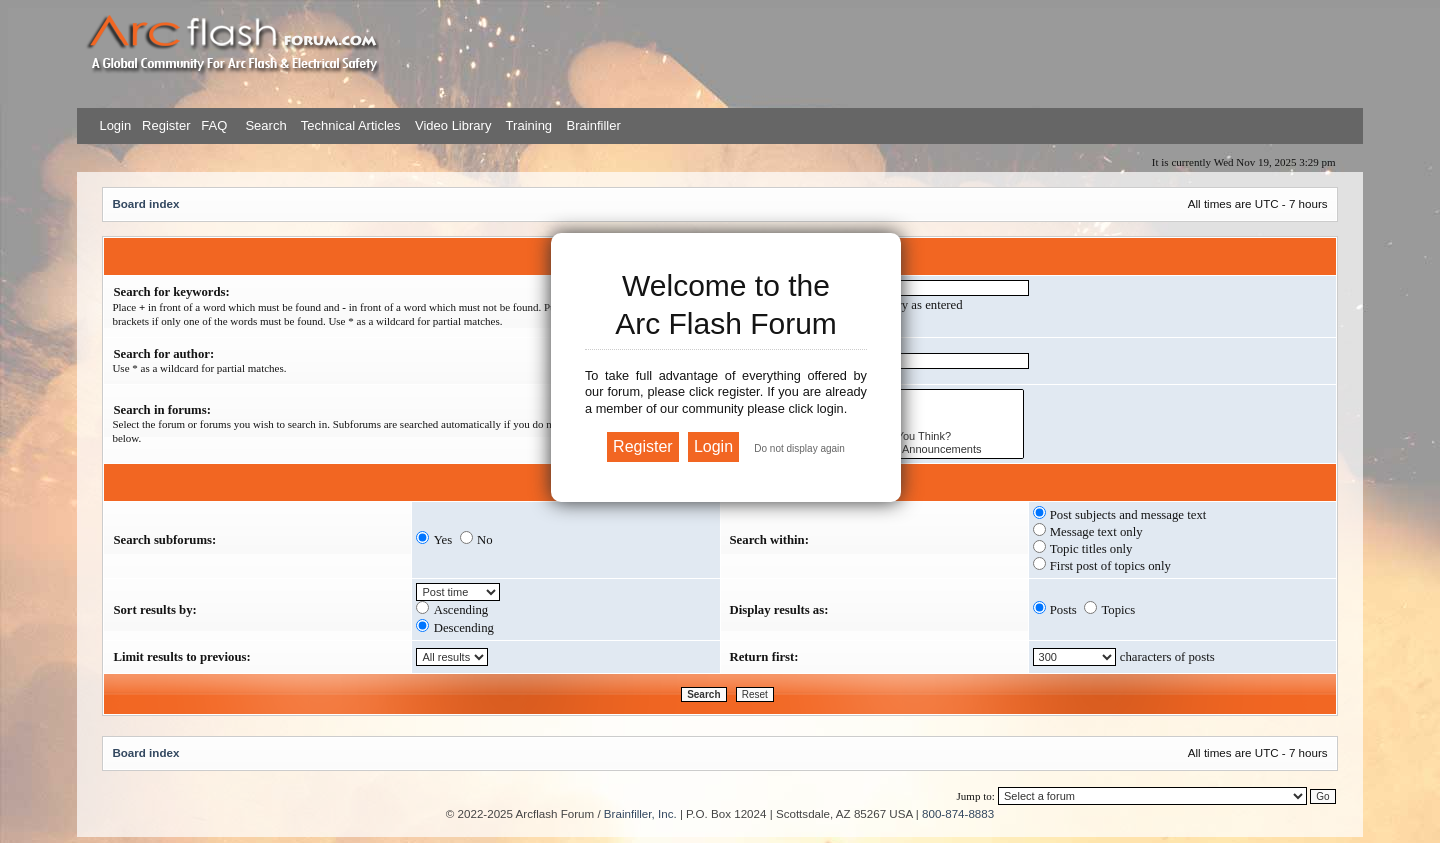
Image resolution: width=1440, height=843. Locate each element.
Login (115, 125)
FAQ (213, 125)
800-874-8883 (958, 813)
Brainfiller (594, 125)
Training (529, 125)
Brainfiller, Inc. (640, 813)
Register (164, 125)
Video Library (453, 125)
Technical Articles (351, 125)
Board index (145, 203)
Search (264, 125)
